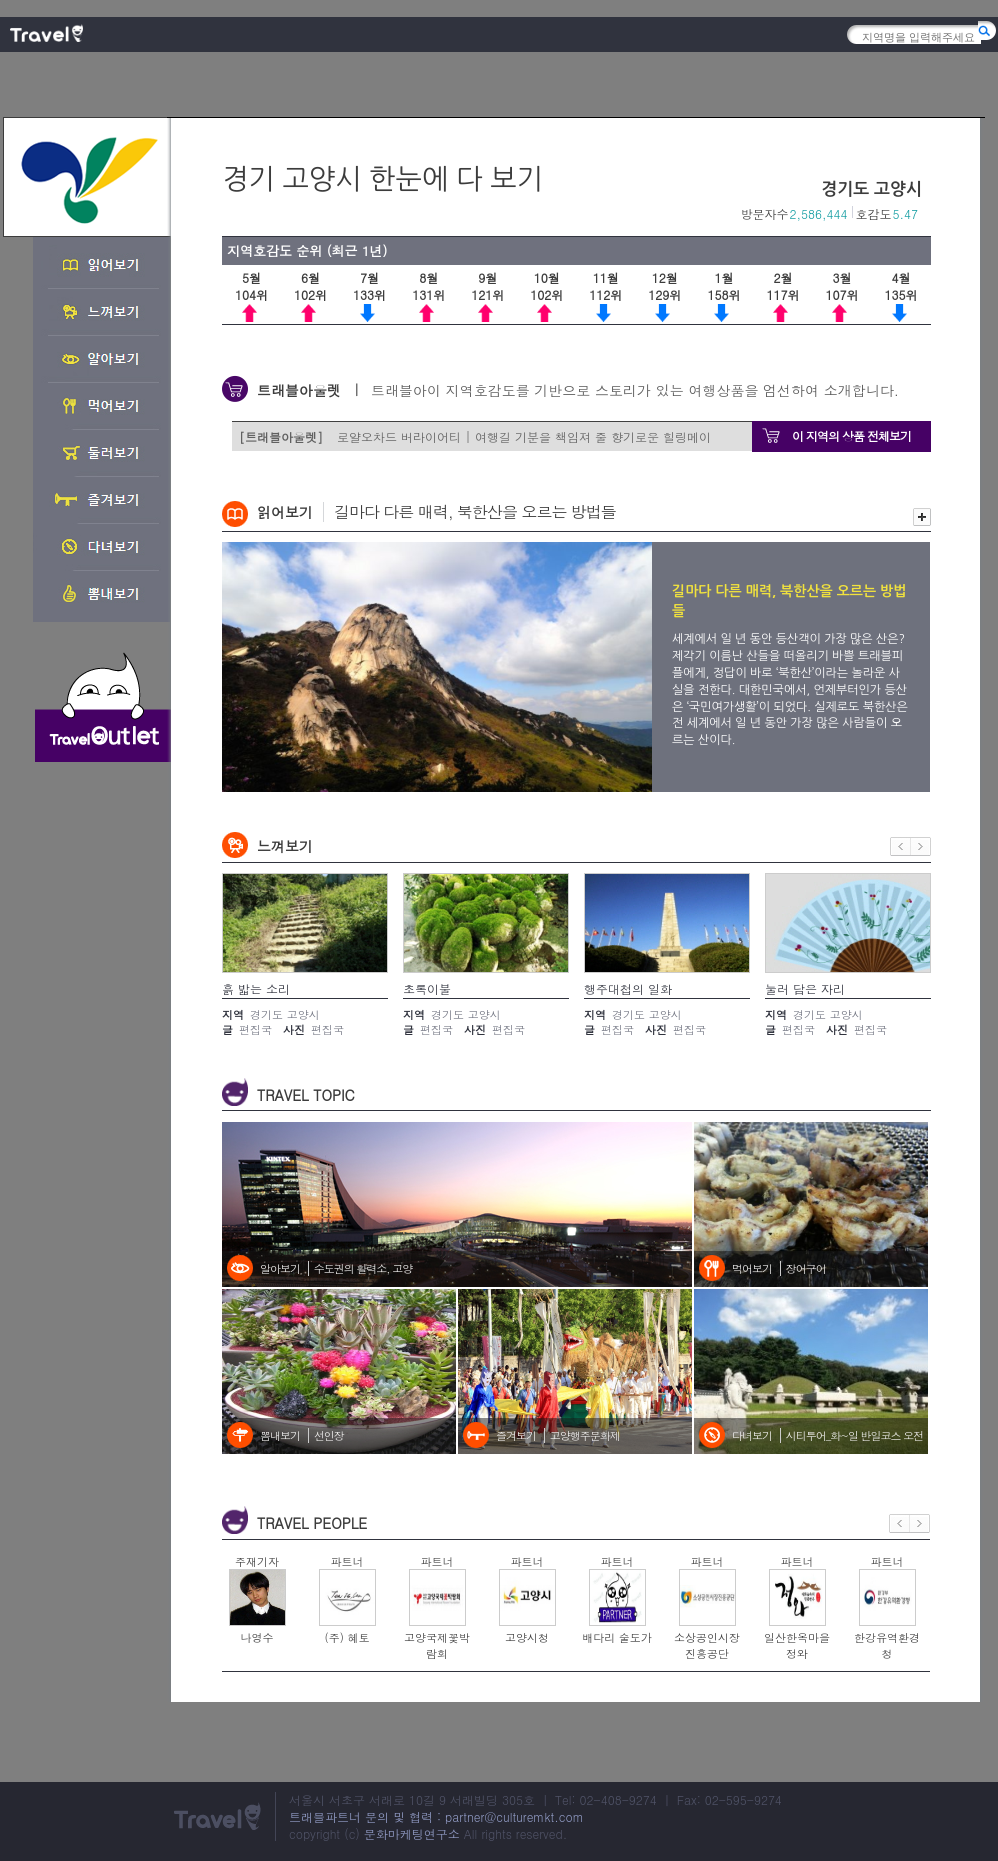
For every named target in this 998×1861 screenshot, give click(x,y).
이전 (900, 846)
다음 (921, 846)
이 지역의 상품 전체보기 (851, 435)
